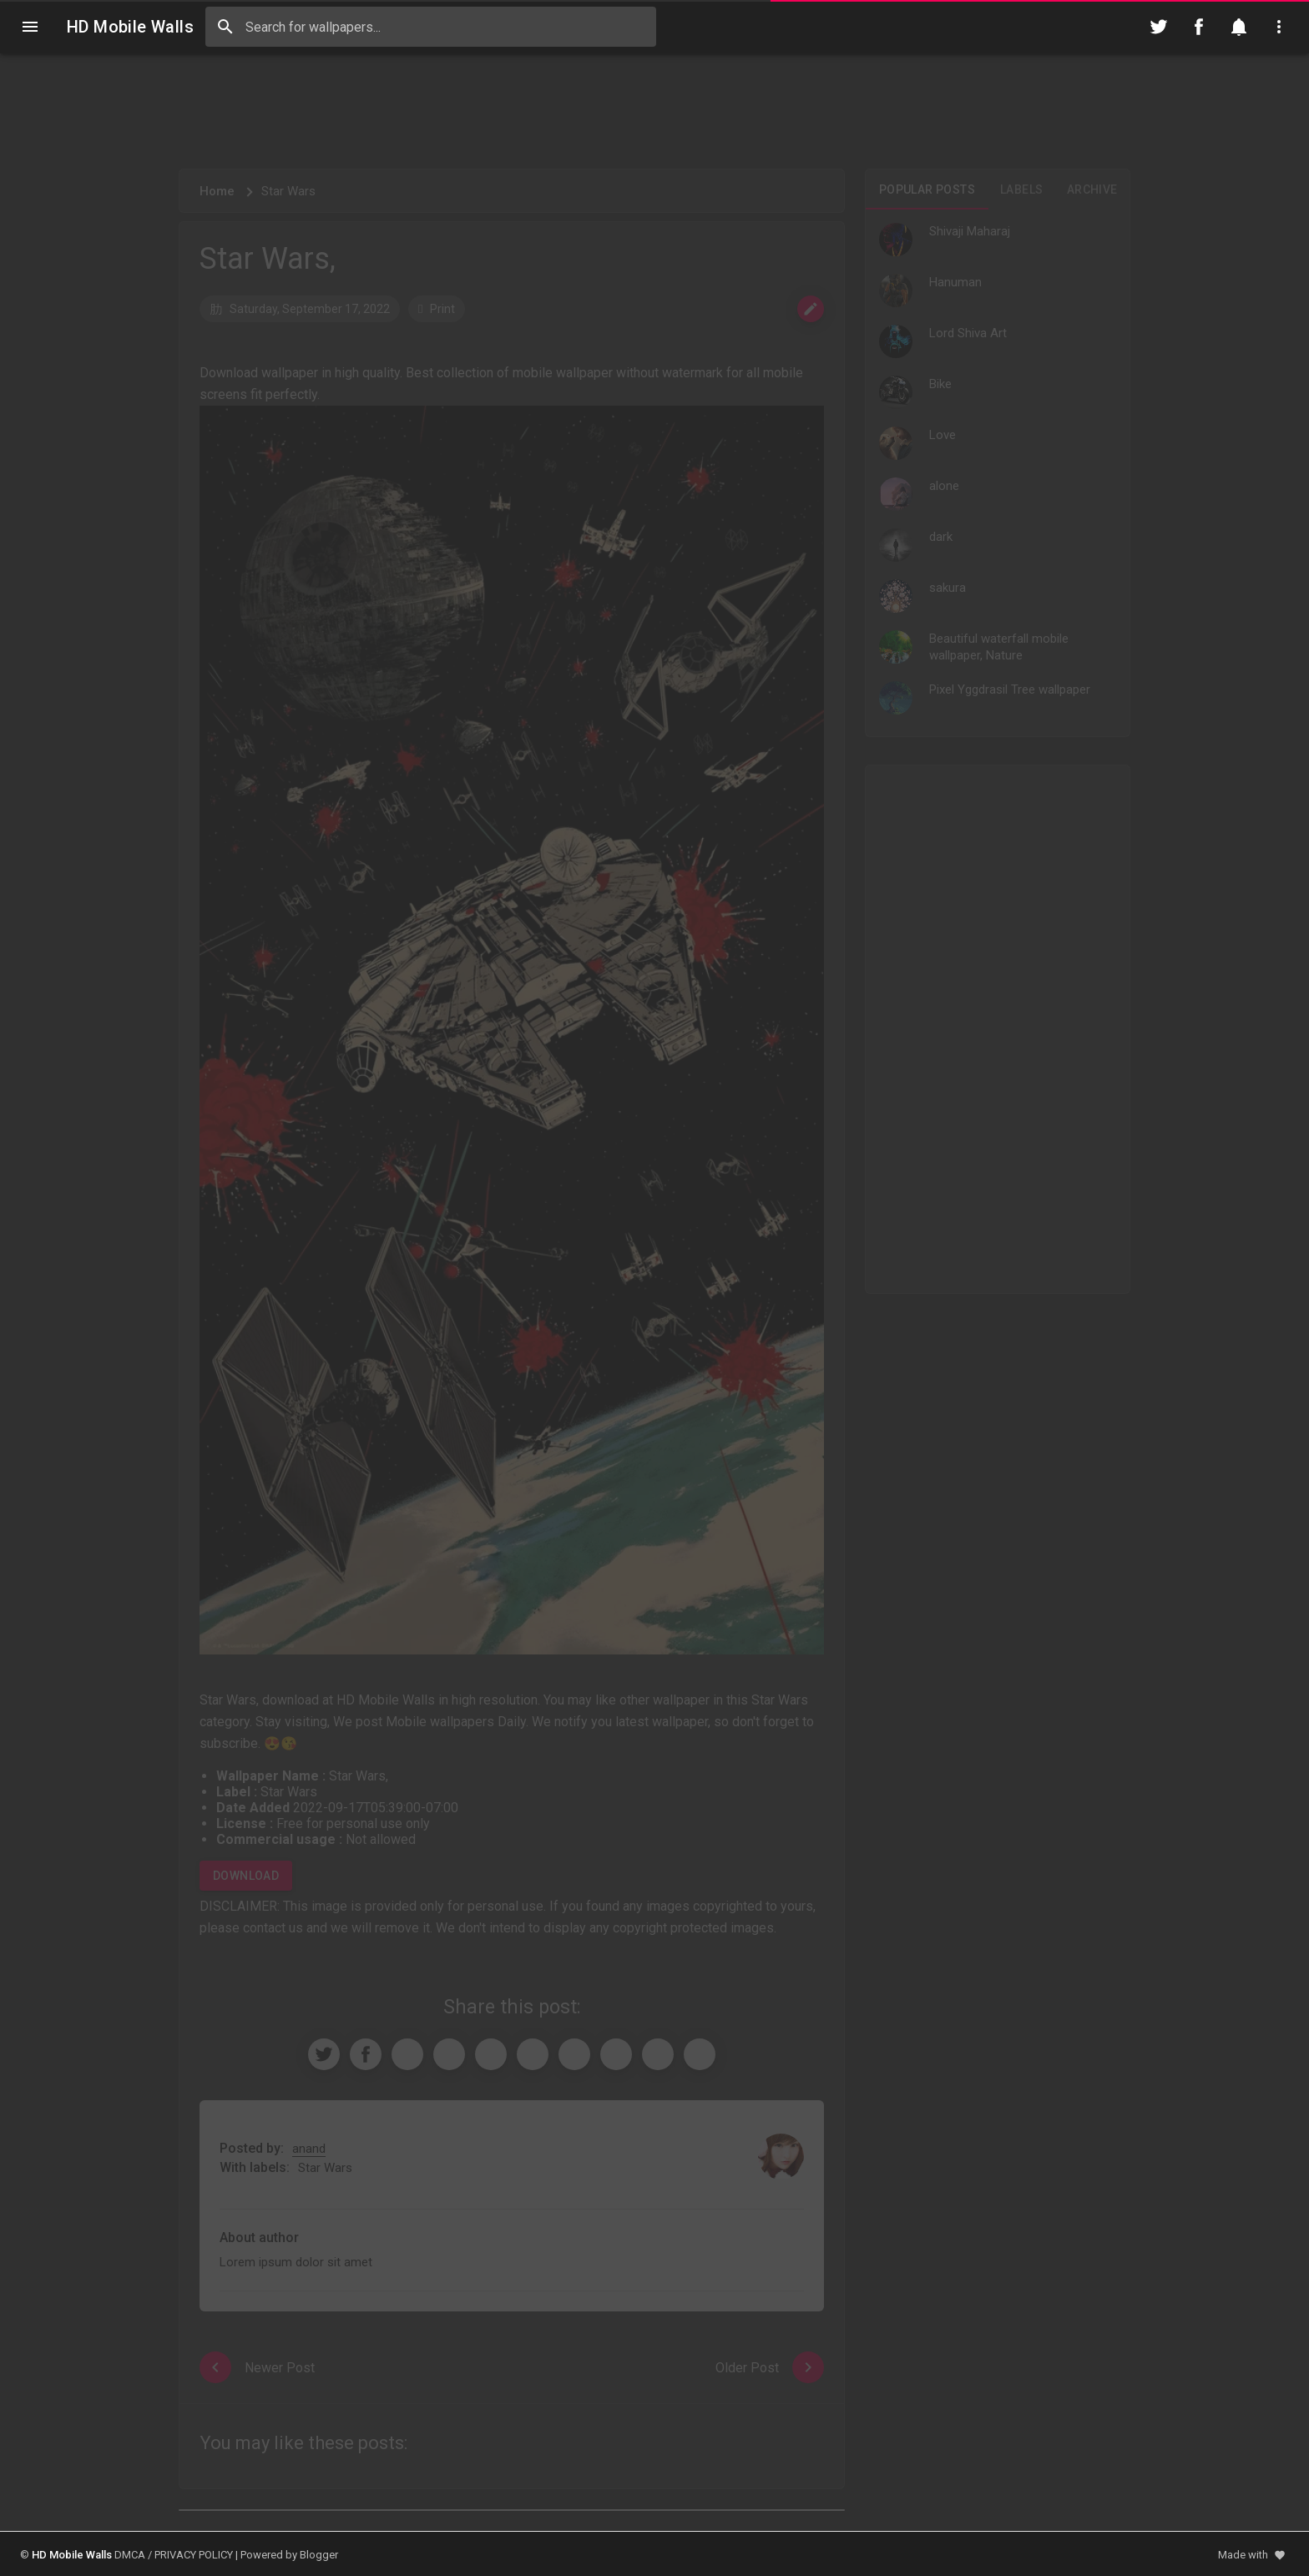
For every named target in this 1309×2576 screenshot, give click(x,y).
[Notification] (1239, 27)
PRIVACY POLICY (193, 2554)
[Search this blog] (430, 27)
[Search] (225, 26)
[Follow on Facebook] (1199, 27)
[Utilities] (1279, 27)
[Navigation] (30, 27)
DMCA (129, 2554)
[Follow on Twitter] (1159, 27)
